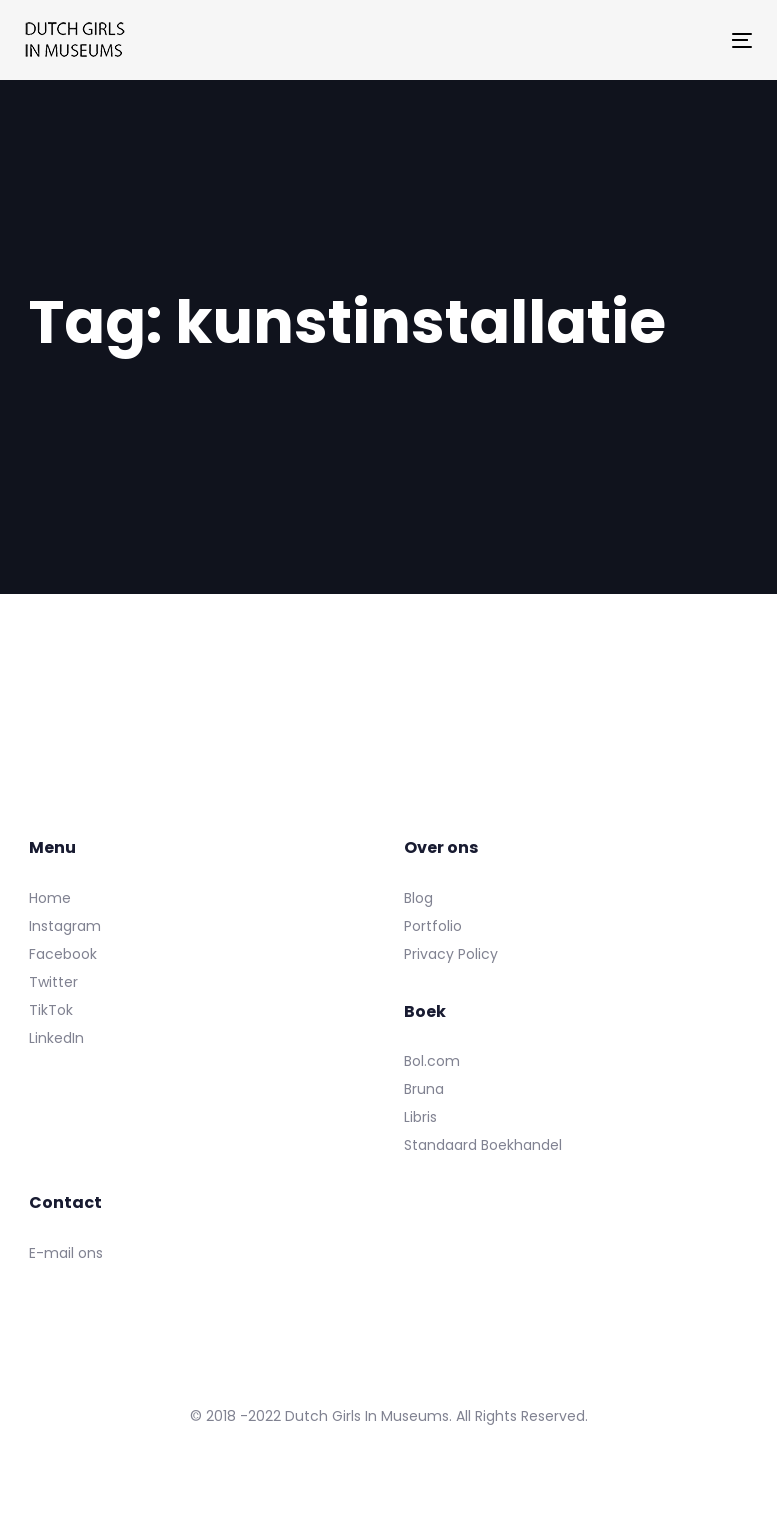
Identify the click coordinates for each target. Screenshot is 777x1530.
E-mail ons (66, 1253)
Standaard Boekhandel (483, 1145)
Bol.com (432, 1061)
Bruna (424, 1089)
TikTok (51, 1010)
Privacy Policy (451, 954)
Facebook (63, 954)
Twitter (53, 982)
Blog (418, 898)
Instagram (65, 926)
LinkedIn (56, 1038)
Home (50, 898)
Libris (420, 1117)
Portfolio (433, 926)
